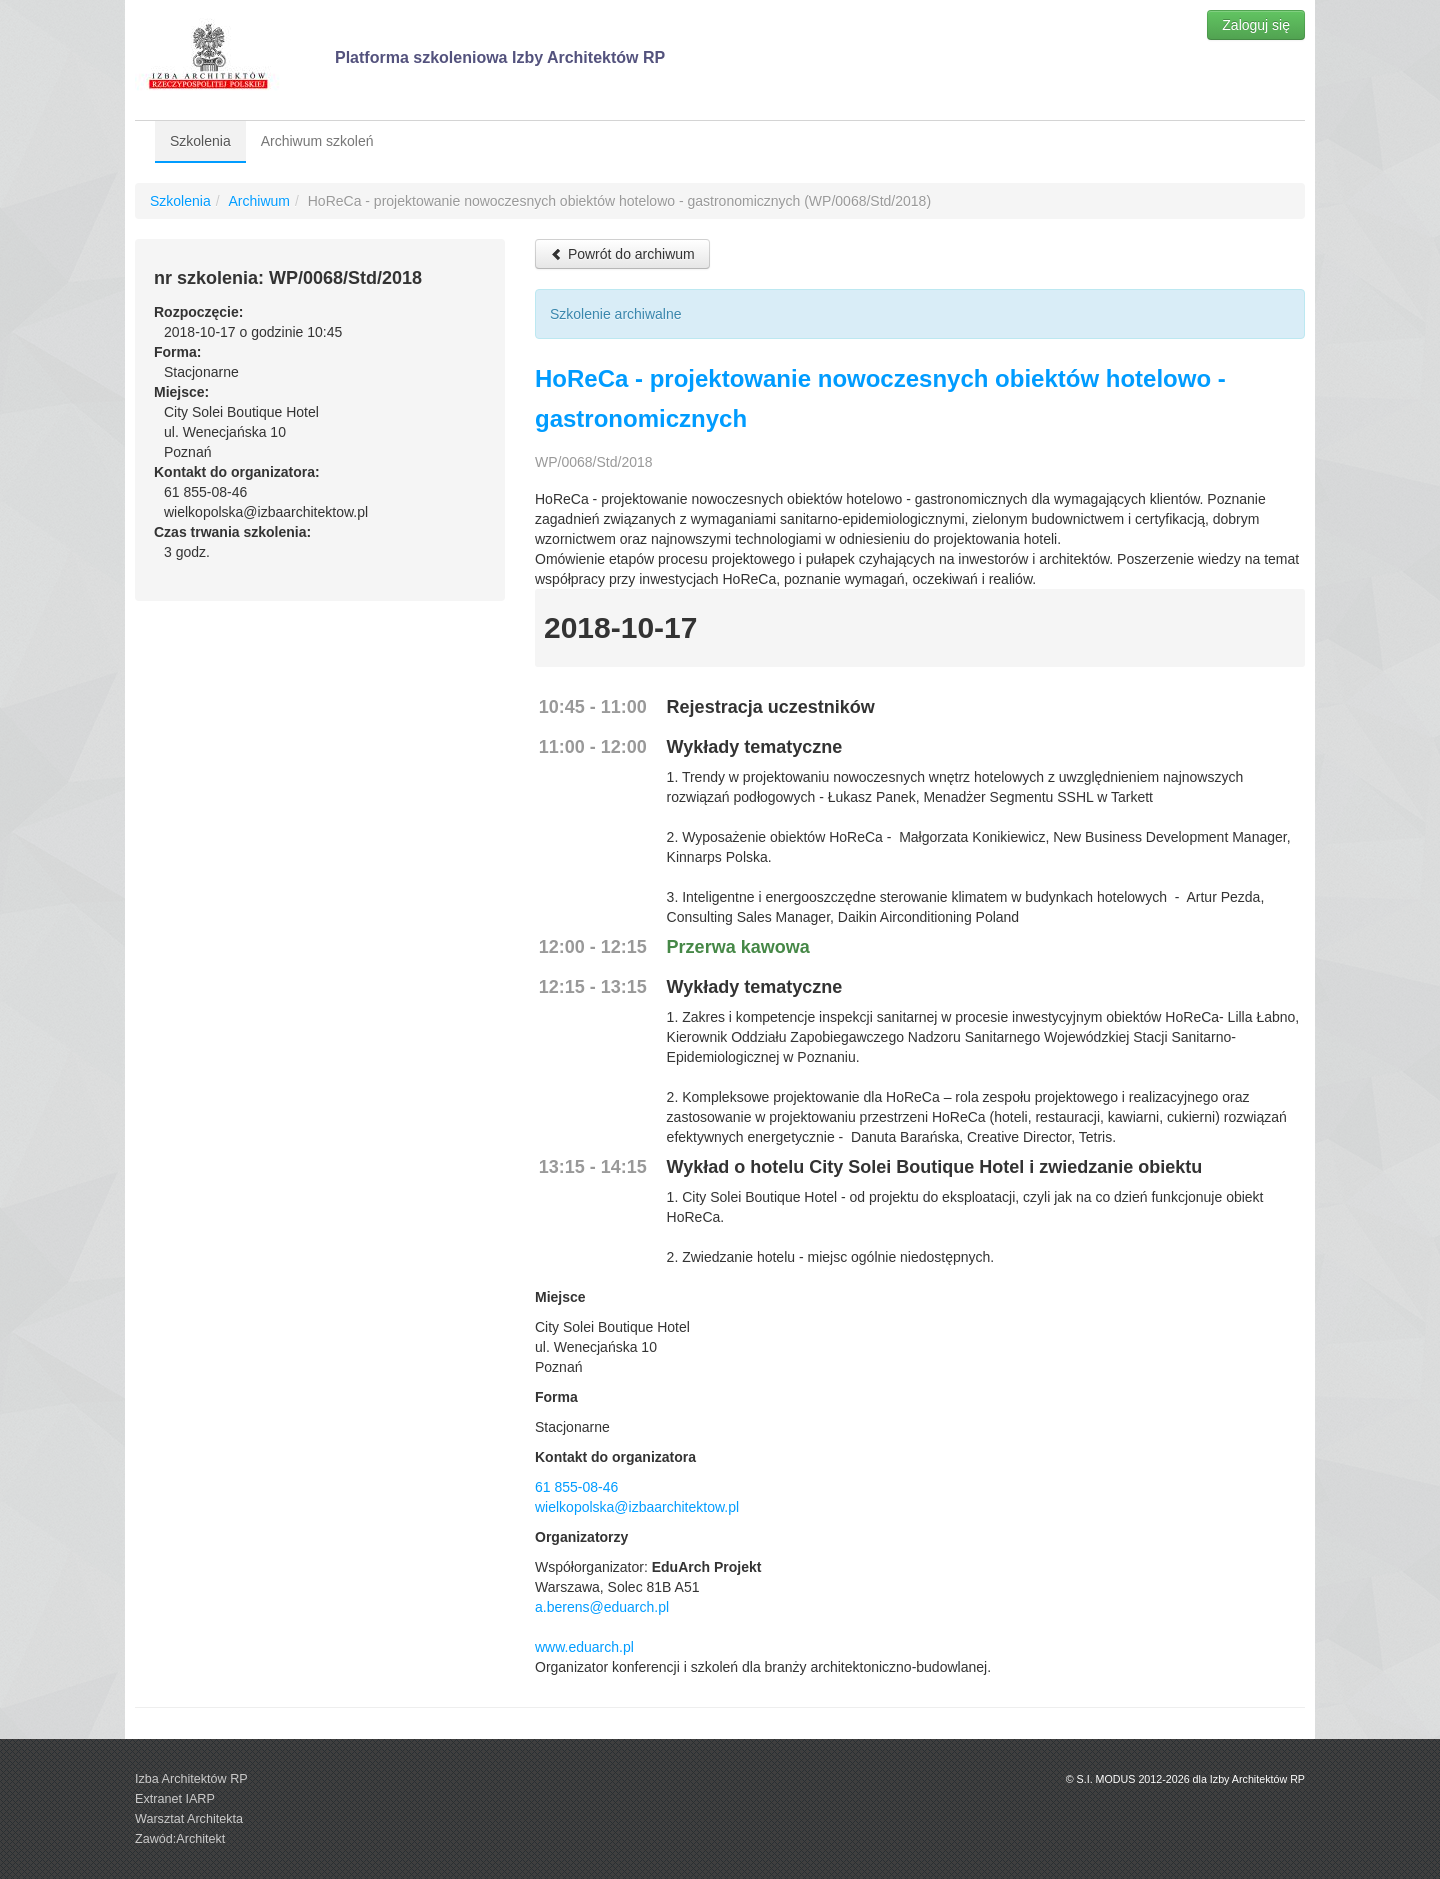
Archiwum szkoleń (317, 141)
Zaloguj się (1256, 25)
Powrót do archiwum (622, 254)
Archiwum (258, 201)
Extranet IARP (175, 1799)
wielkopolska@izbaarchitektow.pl (637, 1507)
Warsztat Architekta (189, 1819)
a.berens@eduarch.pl (602, 1607)
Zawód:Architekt (180, 1839)
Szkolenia (200, 141)
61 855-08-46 (576, 1487)
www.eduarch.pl (584, 1647)
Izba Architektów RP (191, 1779)
